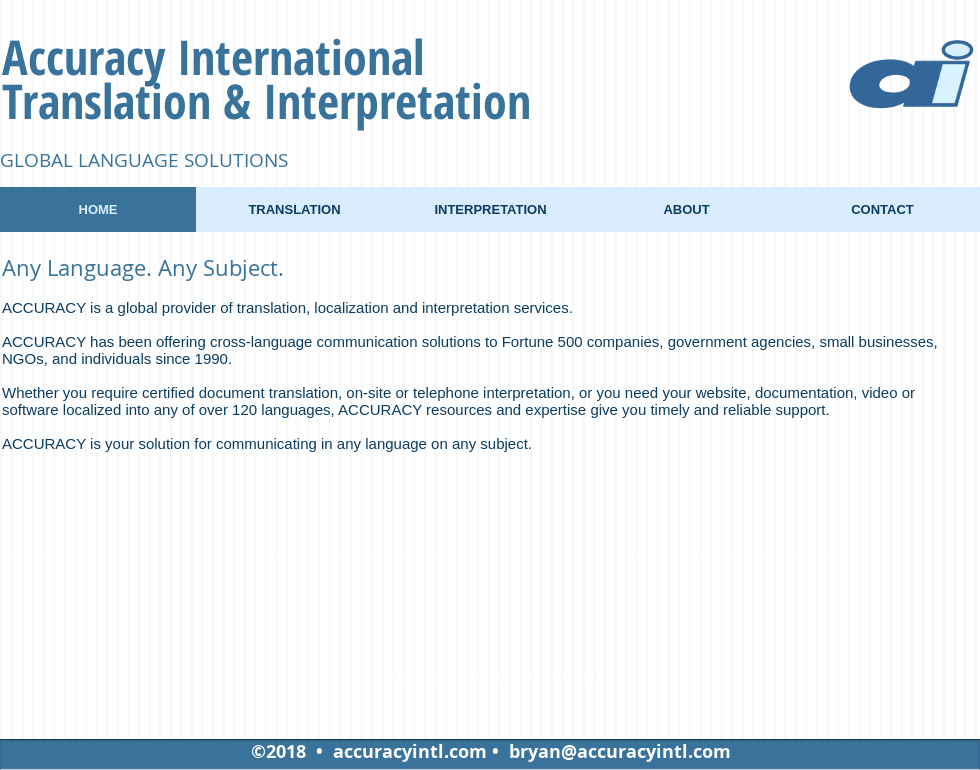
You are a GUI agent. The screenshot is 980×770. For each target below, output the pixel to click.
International (300, 56)
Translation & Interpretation (266, 100)
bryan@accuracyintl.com (620, 751)
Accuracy (89, 56)
